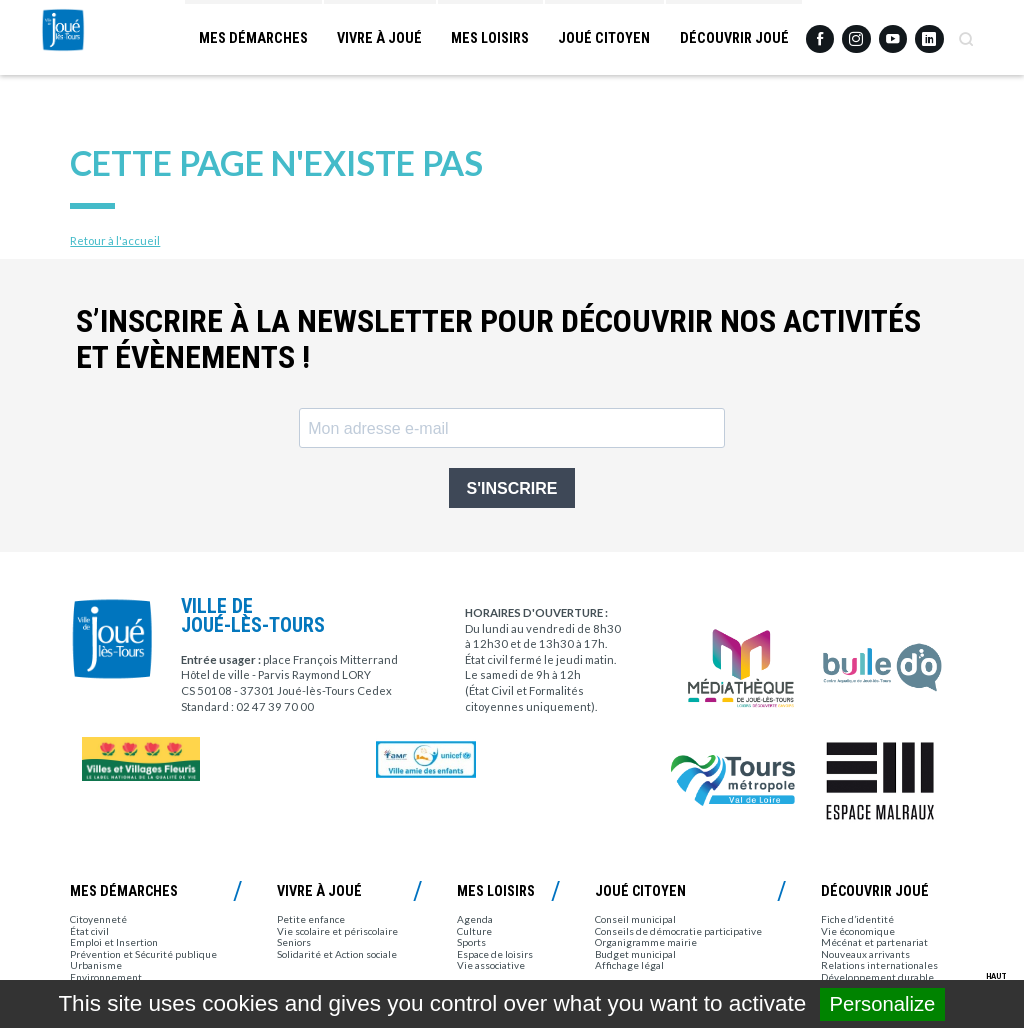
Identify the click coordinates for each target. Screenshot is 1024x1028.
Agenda (475, 919)
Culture (474, 931)
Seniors (294, 942)
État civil (89, 931)
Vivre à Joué (377, 40)
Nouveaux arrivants (865, 954)
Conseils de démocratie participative (678, 931)
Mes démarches (250, 40)
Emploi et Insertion (114, 942)
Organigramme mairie (646, 942)
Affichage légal (629, 965)
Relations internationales (879, 965)
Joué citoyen (603, 40)
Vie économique (858, 931)
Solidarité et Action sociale (337, 954)
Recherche (966, 33)
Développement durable (877, 977)
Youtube (893, 33)
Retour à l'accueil (115, 240)
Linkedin (929, 32)
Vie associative (491, 965)
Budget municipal (635, 954)
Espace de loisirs (495, 954)
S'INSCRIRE (512, 488)
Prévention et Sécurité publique (143, 954)
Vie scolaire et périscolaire (337, 931)
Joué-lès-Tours (93, 72)
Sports (471, 942)
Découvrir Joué (734, 40)
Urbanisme (96, 965)
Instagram (856, 32)
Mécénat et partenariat (874, 942)
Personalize (883, 1004)
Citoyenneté (98, 919)
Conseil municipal (635, 919)
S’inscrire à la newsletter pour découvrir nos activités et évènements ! (498, 340)
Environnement (106, 977)
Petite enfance (311, 919)
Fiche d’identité (857, 919)
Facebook (820, 33)
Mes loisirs (489, 40)
